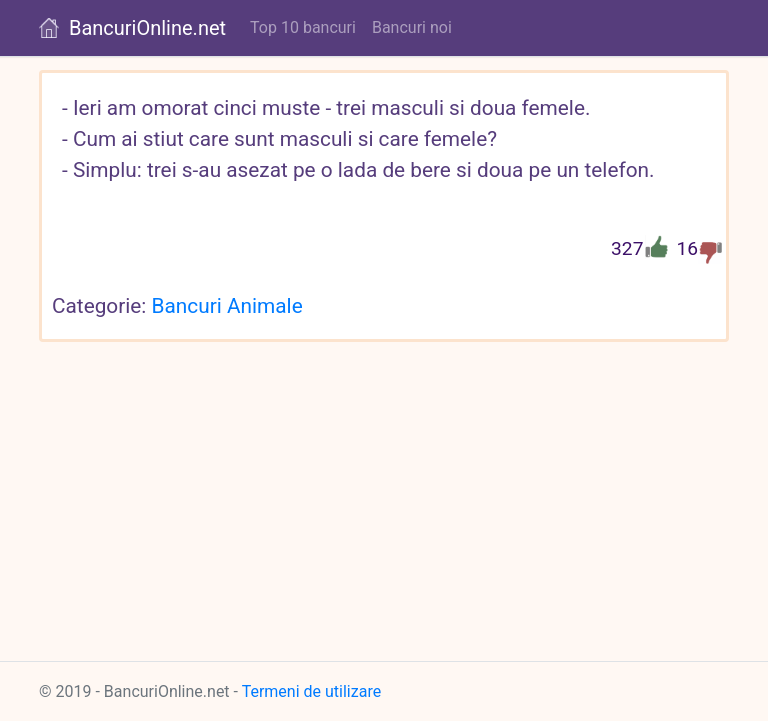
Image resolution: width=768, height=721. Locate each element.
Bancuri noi (412, 27)
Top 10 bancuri (303, 27)
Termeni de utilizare (312, 691)
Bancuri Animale (227, 306)
